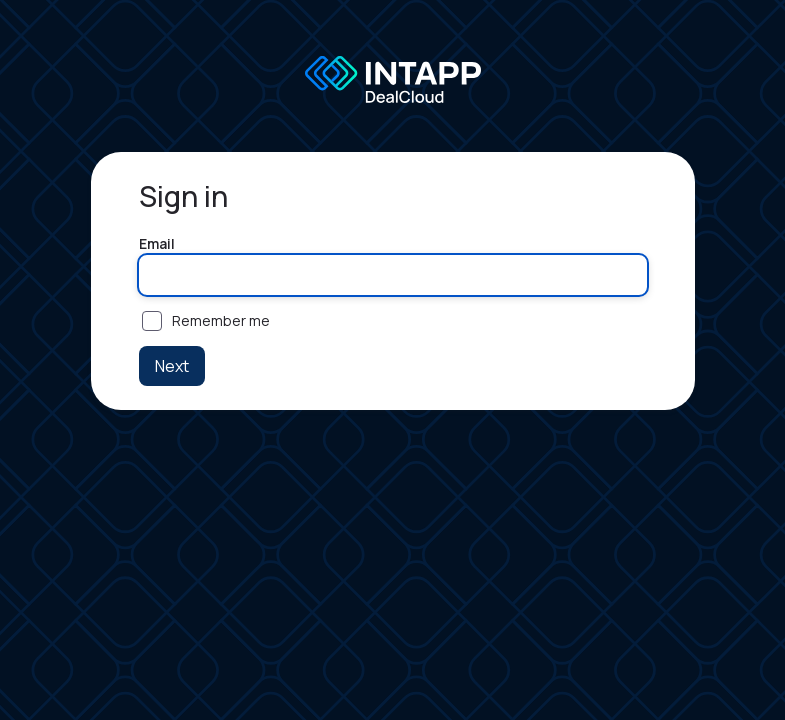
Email (157, 243)
